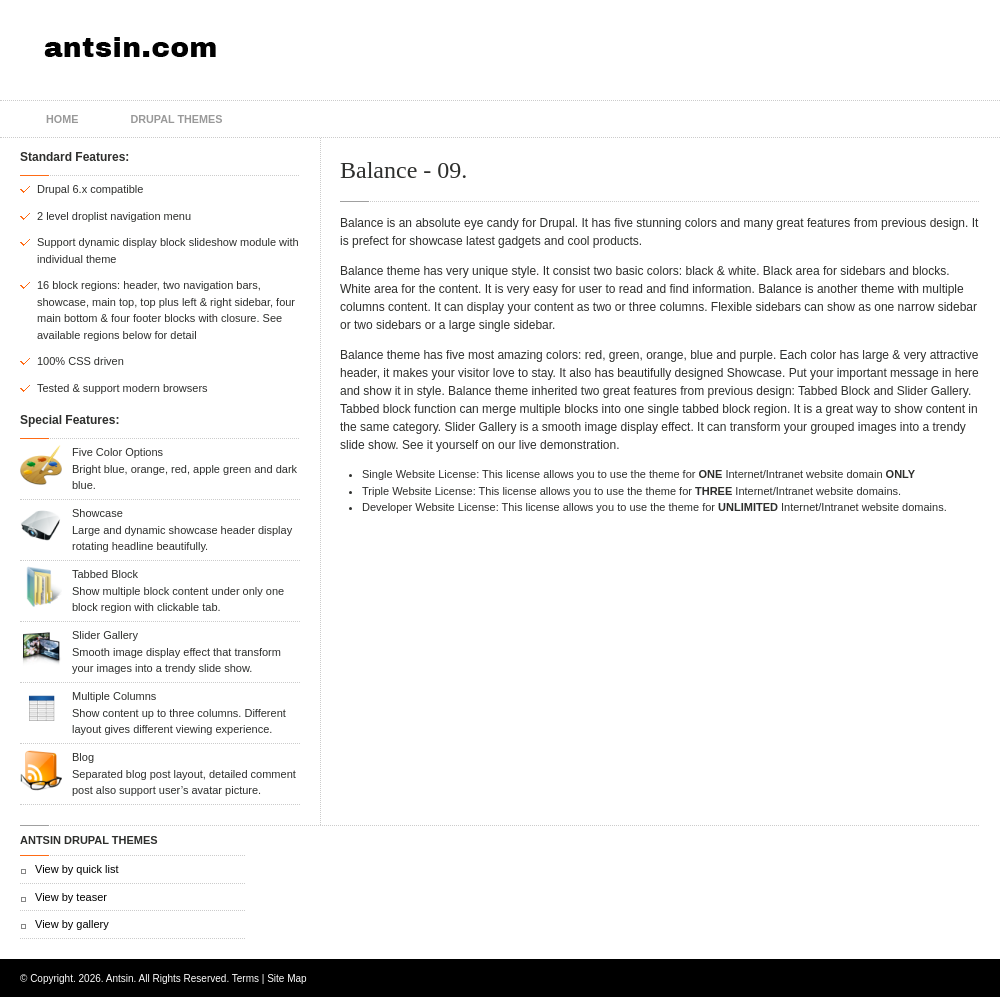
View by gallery (72, 924)
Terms (245, 978)
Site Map (286, 978)
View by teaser (71, 897)
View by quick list (77, 869)
